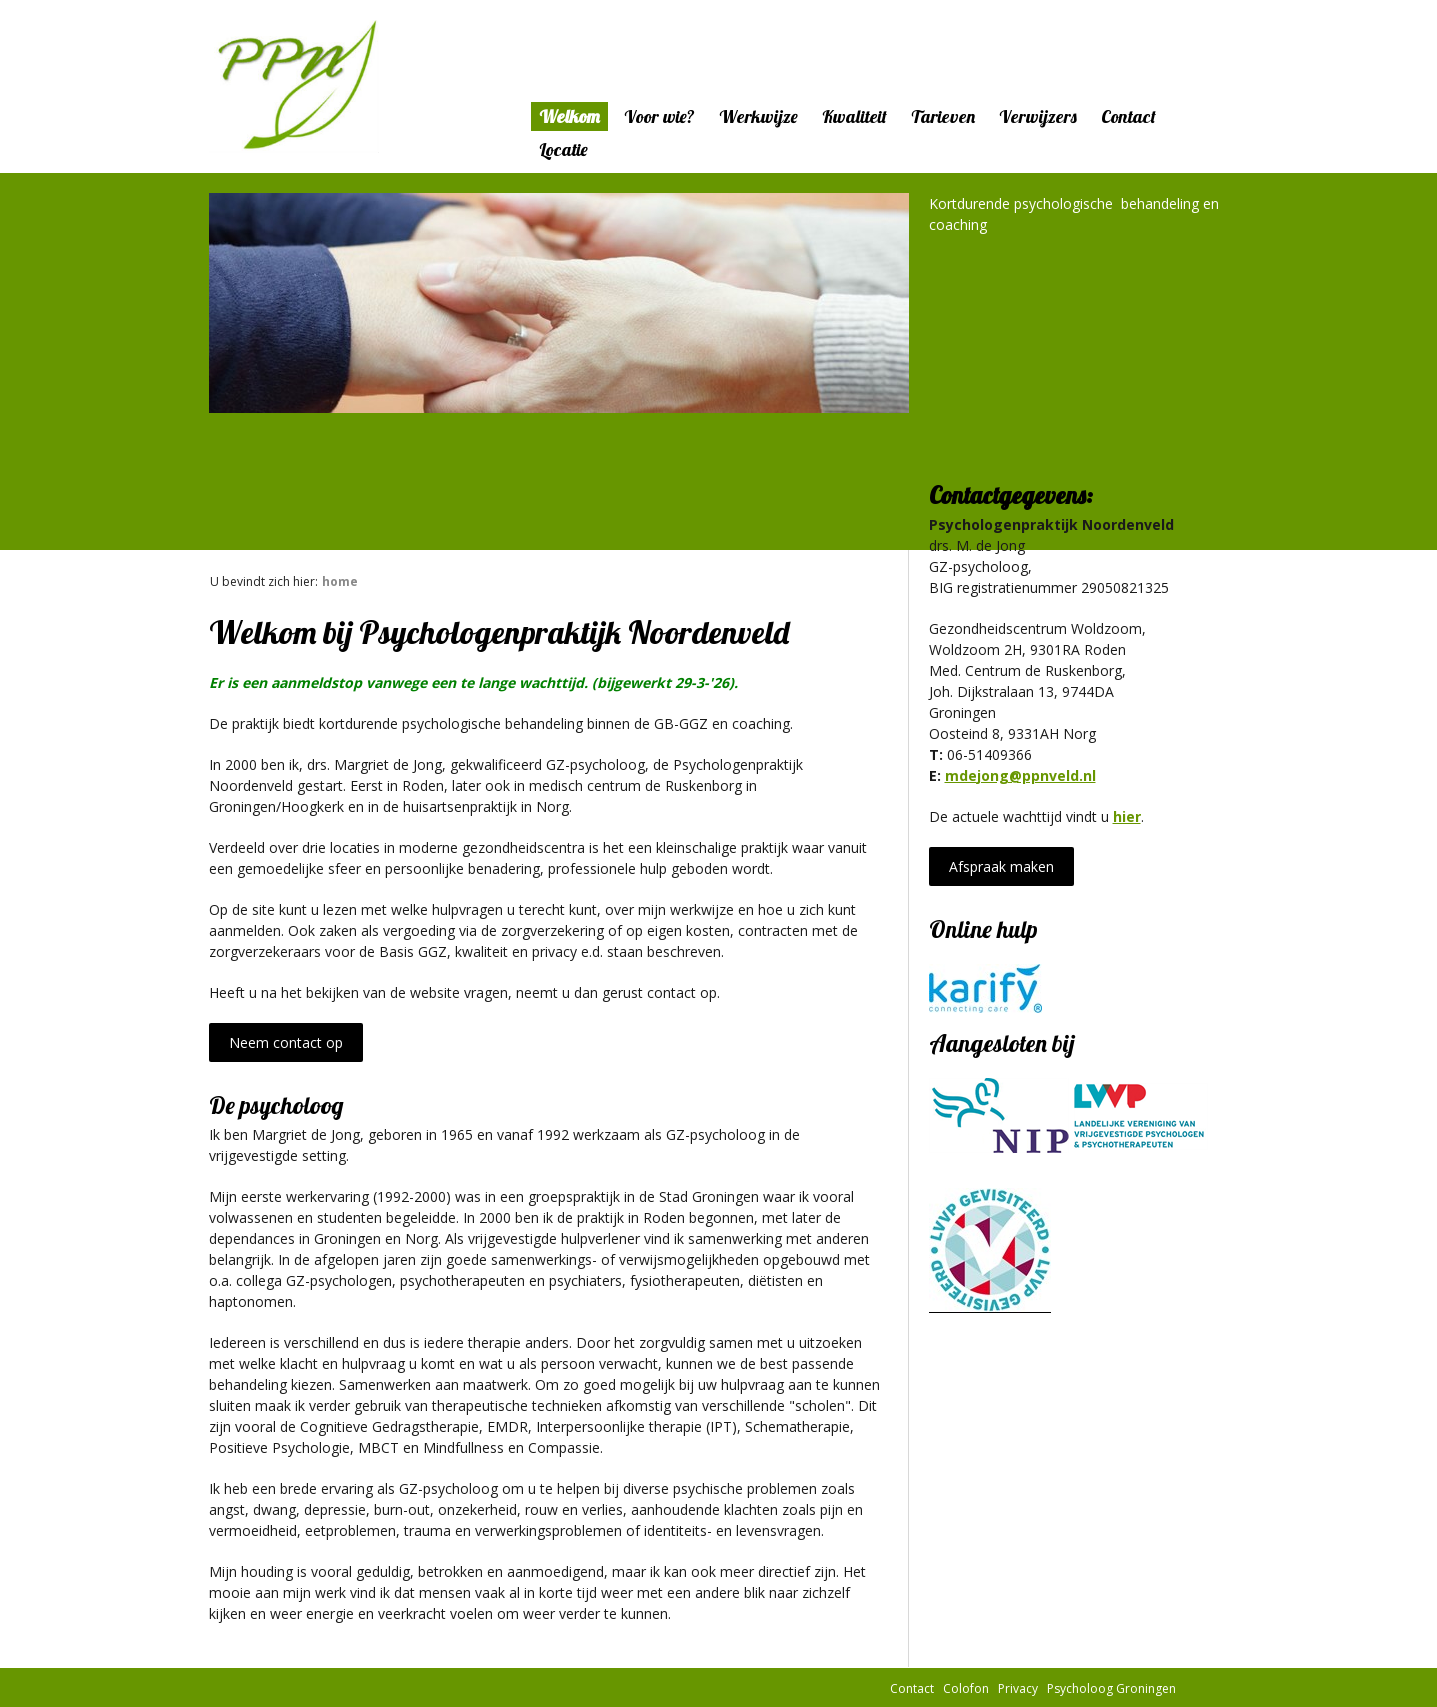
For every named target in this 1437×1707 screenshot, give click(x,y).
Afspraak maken (1001, 866)
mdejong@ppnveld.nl (1020, 775)
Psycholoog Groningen (1111, 1687)
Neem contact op (286, 1042)
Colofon (966, 1687)
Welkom (569, 116)
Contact (1128, 116)
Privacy (1018, 1687)
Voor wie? (659, 116)
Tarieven (943, 116)
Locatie (563, 149)
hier (1127, 816)
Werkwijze (758, 116)
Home (340, 581)
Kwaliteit (854, 116)
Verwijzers (1038, 116)
